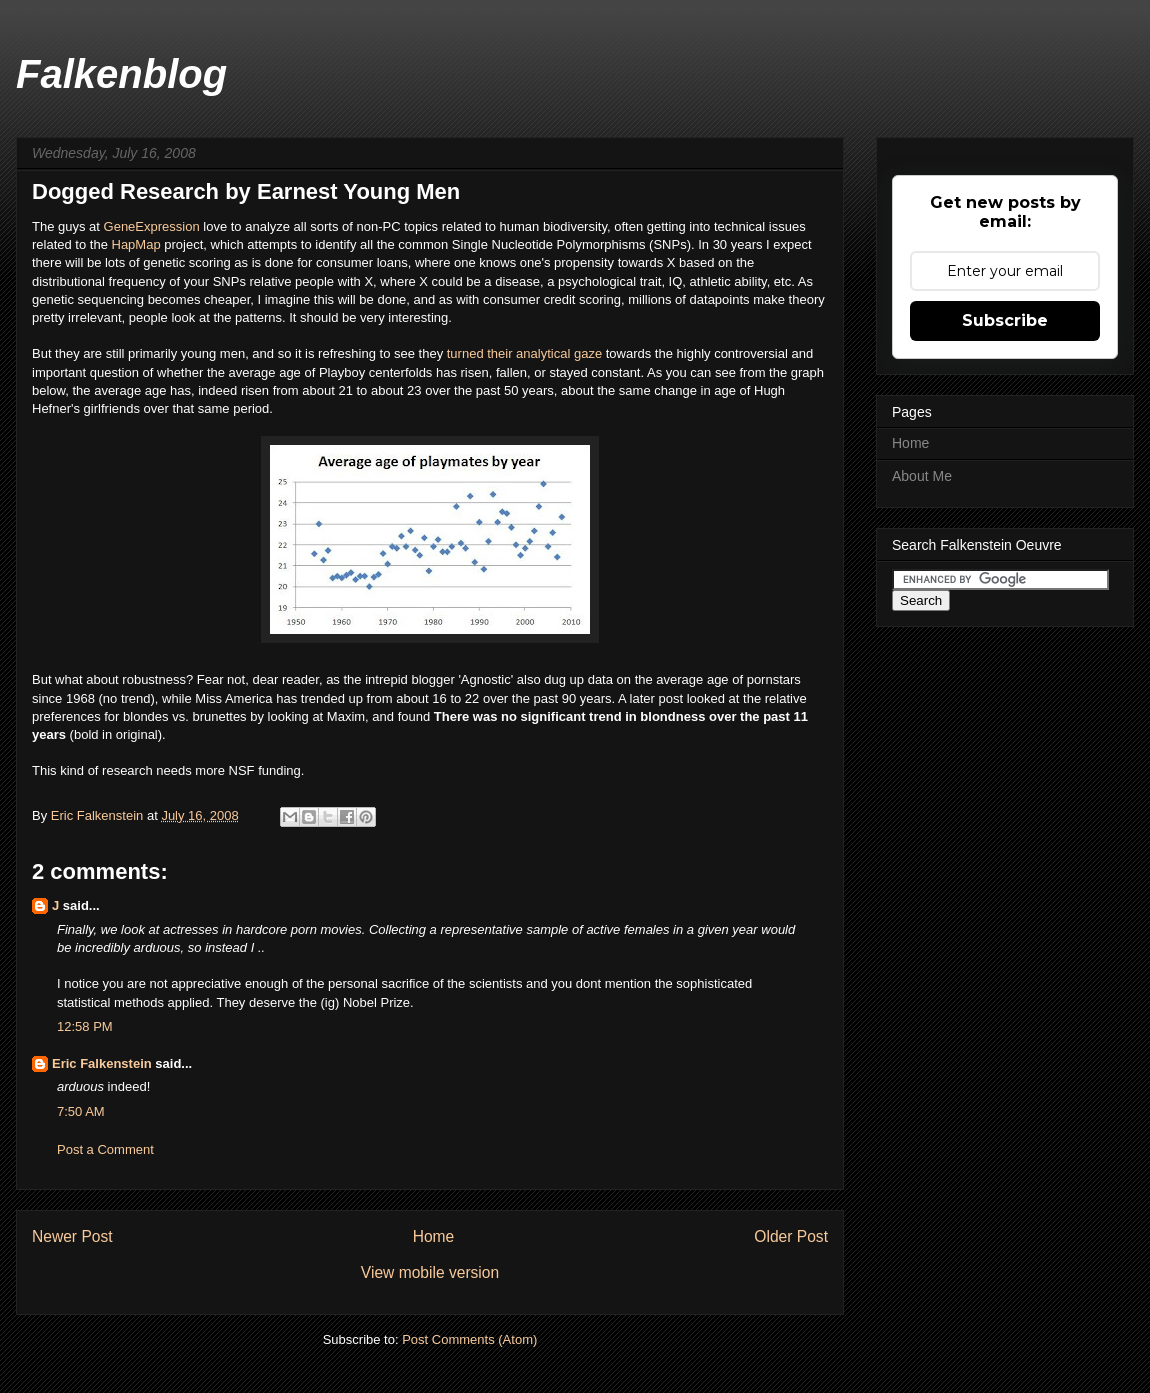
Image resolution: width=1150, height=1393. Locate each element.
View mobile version (430, 1272)
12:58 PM (85, 1026)
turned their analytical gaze (524, 353)
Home (434, 1236)
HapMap (138, 244)
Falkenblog (121, 74)
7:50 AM (81, 1111)
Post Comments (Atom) (469, 1339)
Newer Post (72, 1236)
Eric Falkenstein (102, 1063)
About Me (922, 476)
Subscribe (1005, 320)
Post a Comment (105, 1149)
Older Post (791, 1236)
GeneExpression (152, 226)
